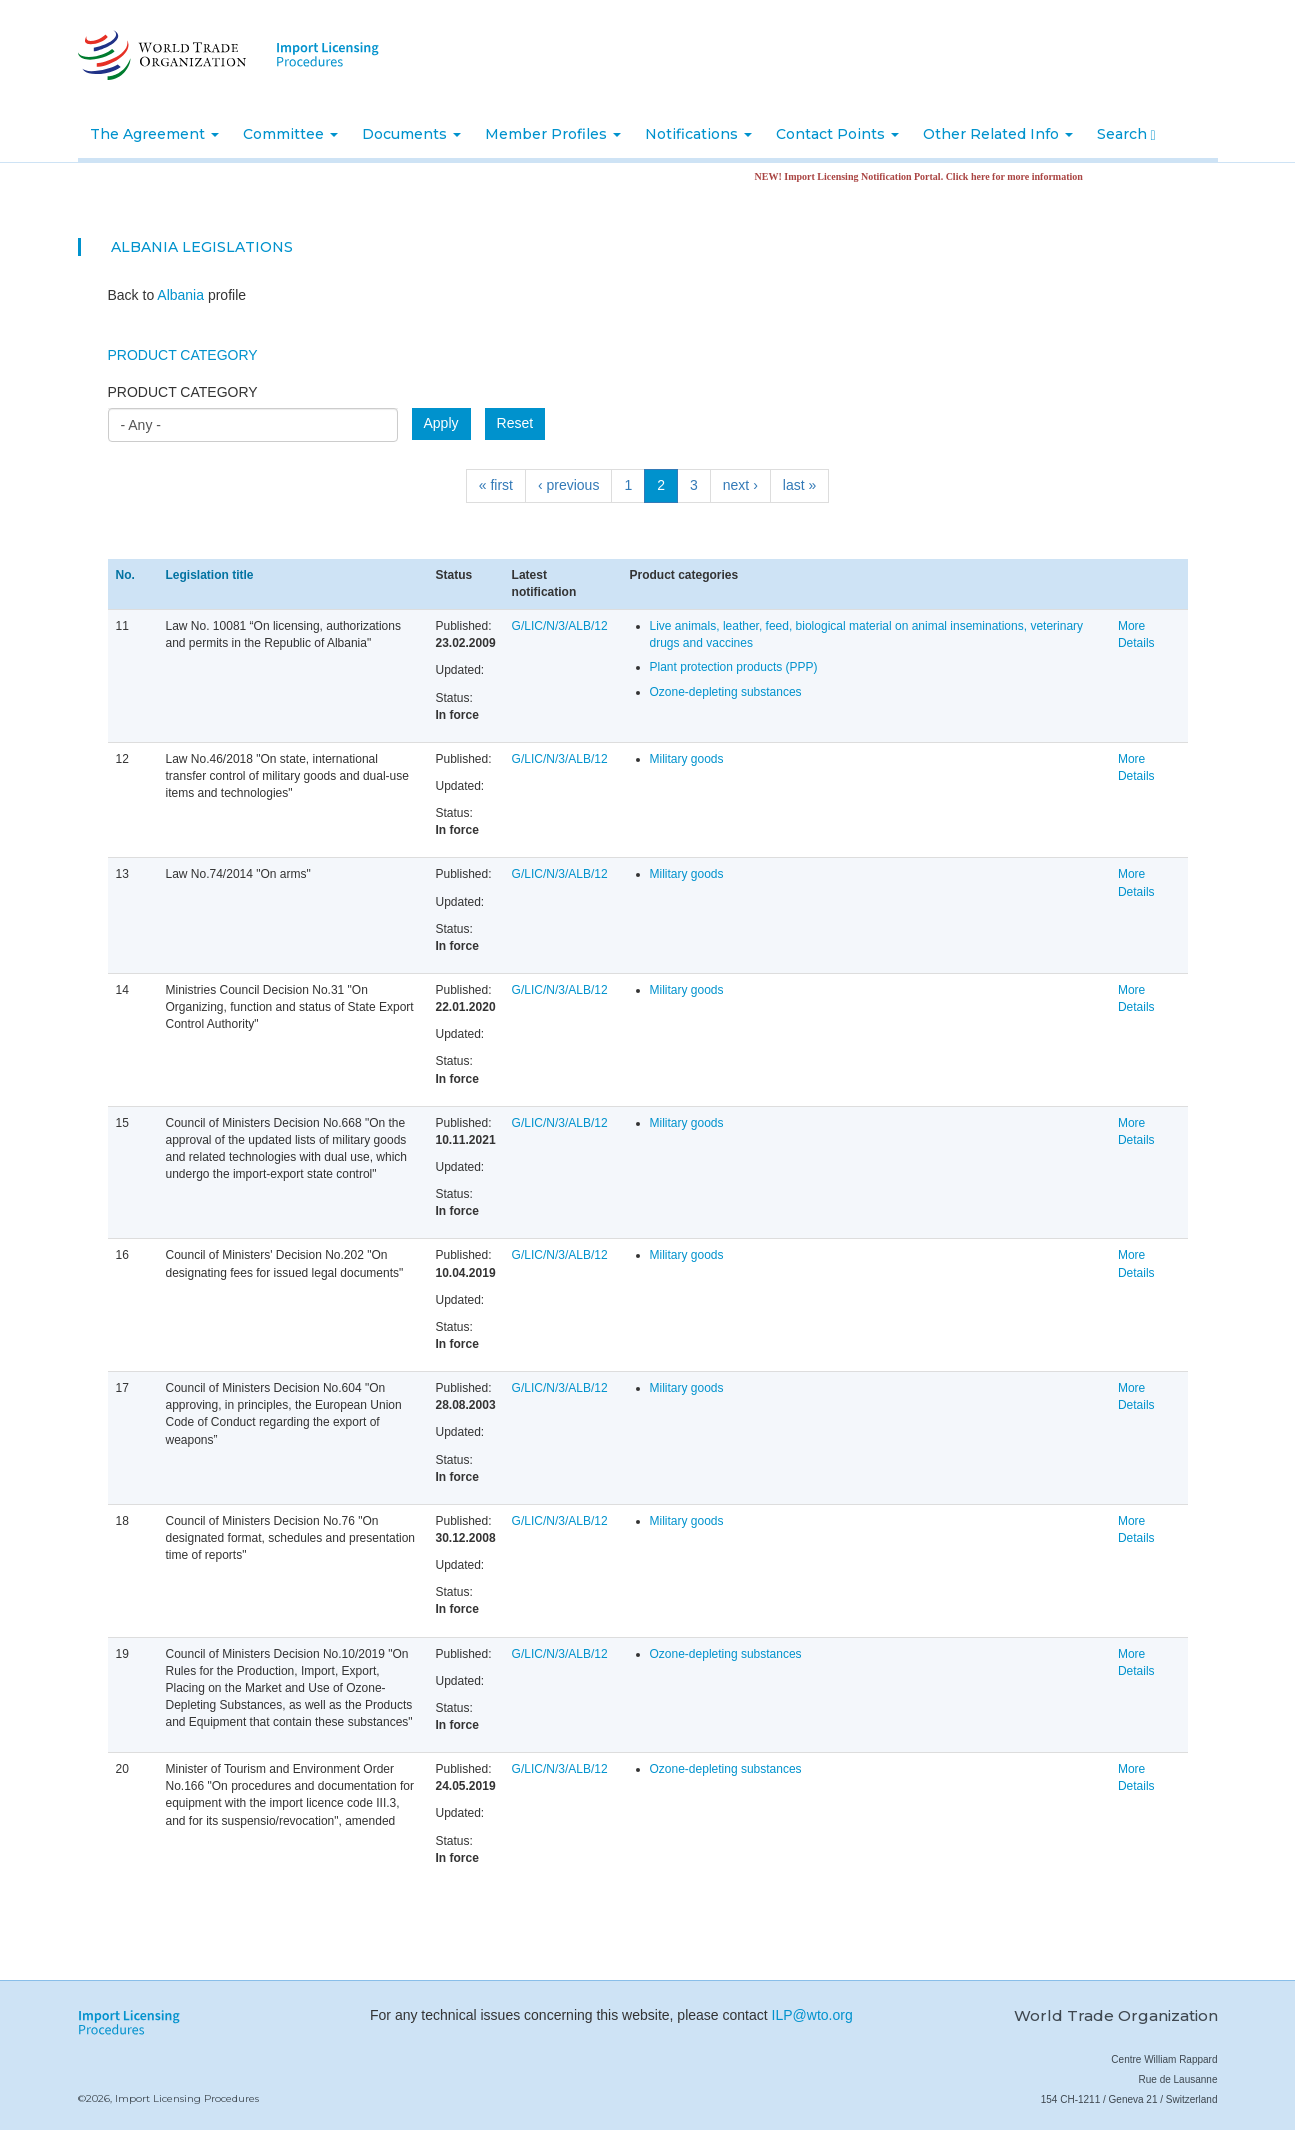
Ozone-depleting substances (726, 692)
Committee (290, 134)
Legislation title (210, 575)
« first (496, 485)
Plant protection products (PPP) (734, 667)
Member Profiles (553, 134)
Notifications (698, 134)
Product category (183, 392)
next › (740, 485)
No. (125, 575)
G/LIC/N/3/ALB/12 (560, 626)
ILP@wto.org (812, 2015)
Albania (144, 247)
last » (799, 485)
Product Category (183, 355)
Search (1126, 134)
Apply (441, 423)
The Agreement (154, 134)
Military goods (687, 759)
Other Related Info (998, 134)
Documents (411, 134)
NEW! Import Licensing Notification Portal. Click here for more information (932, 176)
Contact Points (837, 134)
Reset (515, 423)
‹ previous (568, 485)
